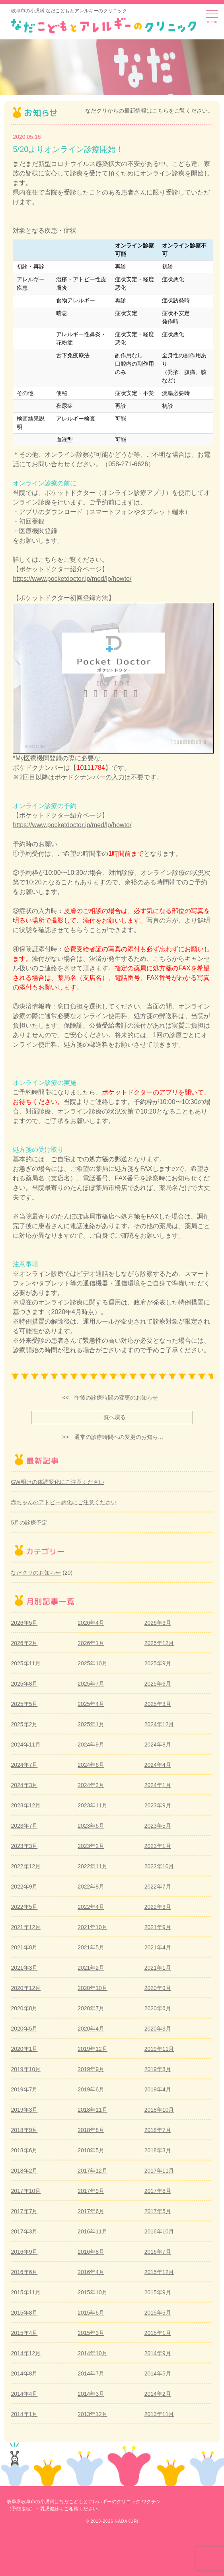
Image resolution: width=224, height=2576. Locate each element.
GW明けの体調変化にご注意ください (57, 1482)
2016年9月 (24, 2252)
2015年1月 (157, 2333)
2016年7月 (157, 2252)
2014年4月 (24, 2394)
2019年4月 (157, 2089)
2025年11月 (26, 1663)
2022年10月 (159, 1866)
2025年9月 (157, 1663)
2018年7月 (157, 2130)
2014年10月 (92, 2353)
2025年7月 (91, 1683)
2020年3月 (157, 2028)
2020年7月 (91, 2008)
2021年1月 (157, 1968)
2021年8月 (24, 1947)
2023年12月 (26, 1805)
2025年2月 (24, 1724)
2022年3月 (157, 1907)
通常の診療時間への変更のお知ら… (119, 1437)
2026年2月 (24, 1643)
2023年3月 (24, 1846)
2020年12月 (26, 1988)
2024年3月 (24, 1785)
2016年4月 (91, 2272)
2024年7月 (24, 1765)
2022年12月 (26, 1866)
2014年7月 (91, 2373)
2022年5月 (24, 1907)
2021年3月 (24, 1968)
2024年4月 (157, 1765)
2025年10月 (92, 1663)
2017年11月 (159, 2170)
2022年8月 (91, 1886)
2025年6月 (157, 1683)
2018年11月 (92, 2110)
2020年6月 (157, 2008)
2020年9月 (157, 1988)
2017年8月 (157, 2191)
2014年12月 (26, 2353)
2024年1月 (157, 1785)
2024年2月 (91, 1785)
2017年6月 (91, 2211)
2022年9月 (24, 1886)
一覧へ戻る (112, 1417)
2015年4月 (24, 2333)
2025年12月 (159, 1643)
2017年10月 (26, 2191)
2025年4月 (91, 1704)
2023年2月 (91, 1846)
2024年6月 (91, 1765)
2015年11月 (26, 2292)
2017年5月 (157, 2211)
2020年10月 (92, 1988)
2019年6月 (91, 2089)
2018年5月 (91, 2150)
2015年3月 (91, 2333)
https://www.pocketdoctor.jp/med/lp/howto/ (72, 578)
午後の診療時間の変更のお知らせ (116, 1397)
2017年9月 (91, 2191)
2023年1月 (157, 1846)
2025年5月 (24, 1704)
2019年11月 (159, 2049)
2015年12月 (159, 2272)
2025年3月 (157, 1704)
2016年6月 (24, 2272)
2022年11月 (92, 1866)
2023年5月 (157, 1825)
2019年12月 (92, 2049)
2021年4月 (157, 1947)
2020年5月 (24, 2028)
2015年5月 (157, 2312)
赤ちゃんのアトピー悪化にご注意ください (64, 1502)
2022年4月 (91, 1907)
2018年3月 (157, 2150)
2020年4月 (91, 2028)
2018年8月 (91, 2130)
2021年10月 (92, 1927)
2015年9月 (157, 2292)
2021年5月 (91, 1947)
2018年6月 (24, 2150)
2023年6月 (91, 1825)
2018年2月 (24, 2170)
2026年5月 (24, 1623)
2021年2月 (91, 1968)
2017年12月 (92, 2170)
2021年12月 (26, 1927)
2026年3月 (157, 1623)
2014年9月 (157, 2353)
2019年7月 (24, 2089)
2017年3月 (24, 2231)
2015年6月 (91, 2312)
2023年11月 (92, 1805)
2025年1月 (91, 1724)
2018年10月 (159, 2110)
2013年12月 (92, 2414)
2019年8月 (157, 2069)
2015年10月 (92, 2292)
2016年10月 (159, 2231)
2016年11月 (92, 2231)
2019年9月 (91, 2069)
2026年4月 (91, 1623)
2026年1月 (91, 1643)
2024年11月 (26, 1744)
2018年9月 (24, 2130)
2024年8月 (157, 1744)
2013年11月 (159, 2414)
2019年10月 (26, 2069)
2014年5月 (157, 2373)
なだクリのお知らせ (36, 1572)
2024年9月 (91, 1744)
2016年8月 (91, 2252)
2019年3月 (24, 2110)
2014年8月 (24, 2373)
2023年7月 (24, 1825)
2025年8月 (24, 1683)
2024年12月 (159, 1724)
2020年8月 (24, 2008)
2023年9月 (157, 1805)
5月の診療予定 (29, 1522)
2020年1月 (24, 2049)
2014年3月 (91, 2394)
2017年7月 (24, 2211)
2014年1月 (24, 2414)
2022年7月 (157, 1886)
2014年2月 (157, 2394)
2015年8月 (24, 2312)
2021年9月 (157, 1927)
